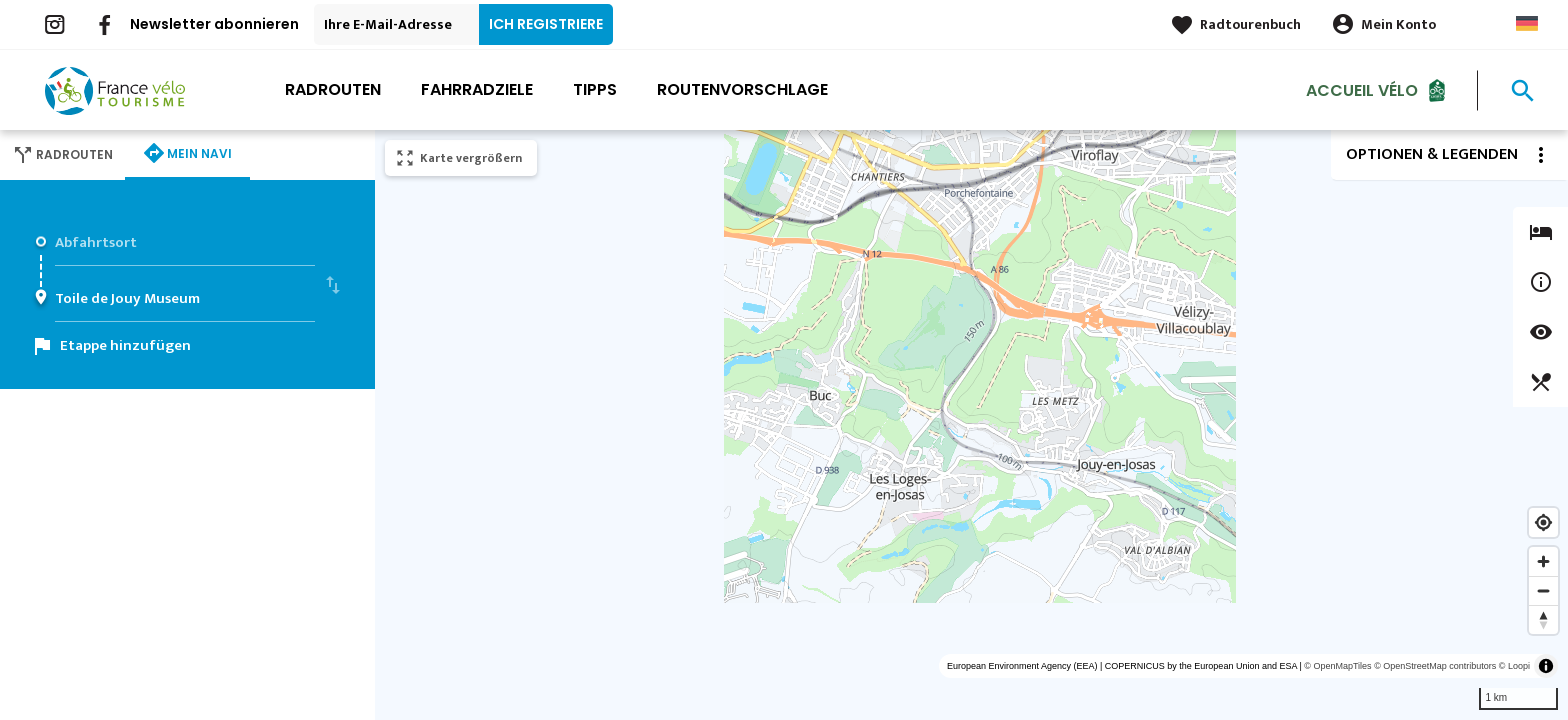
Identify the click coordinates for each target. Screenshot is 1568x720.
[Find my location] (1543, 522)
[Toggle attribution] (1546, 666)
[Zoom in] (1543, 561)
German (1527, 23)
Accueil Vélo (1362, 89)
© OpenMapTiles (1337, 666)
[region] (971, 425)
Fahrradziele (477, 89)
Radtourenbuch (1250, 24)
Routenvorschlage (742, 89)
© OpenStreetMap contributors (1435, 666)
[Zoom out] (1543, 590)
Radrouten (333, 89)
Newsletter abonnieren (214, 24)
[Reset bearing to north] (1543, 619)
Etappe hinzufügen (125, 345)
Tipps (595, 89)
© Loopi (1514, 666)
